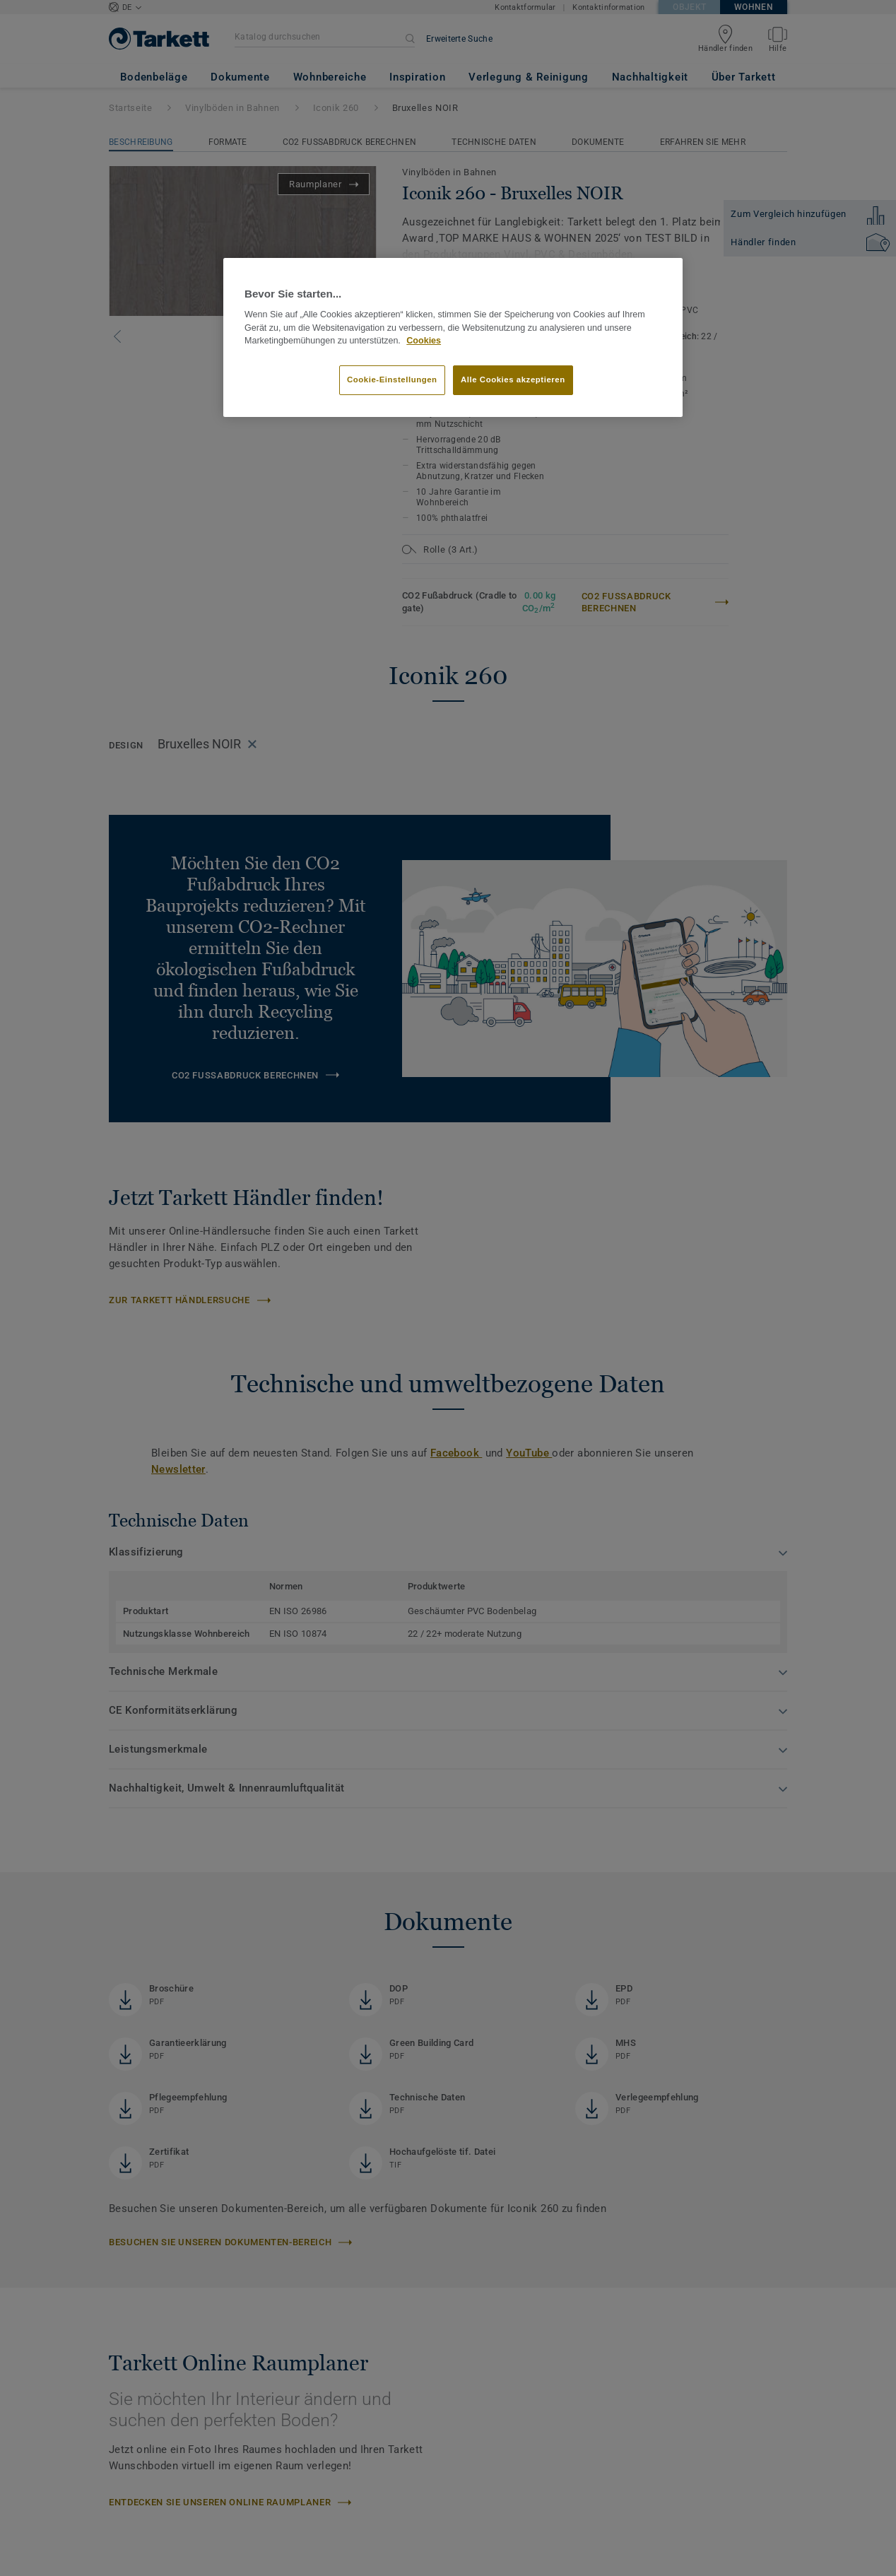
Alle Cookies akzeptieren (513, 379)
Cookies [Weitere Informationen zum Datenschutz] (423, 341)
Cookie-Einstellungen (392, 379)
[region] (453, 338)
